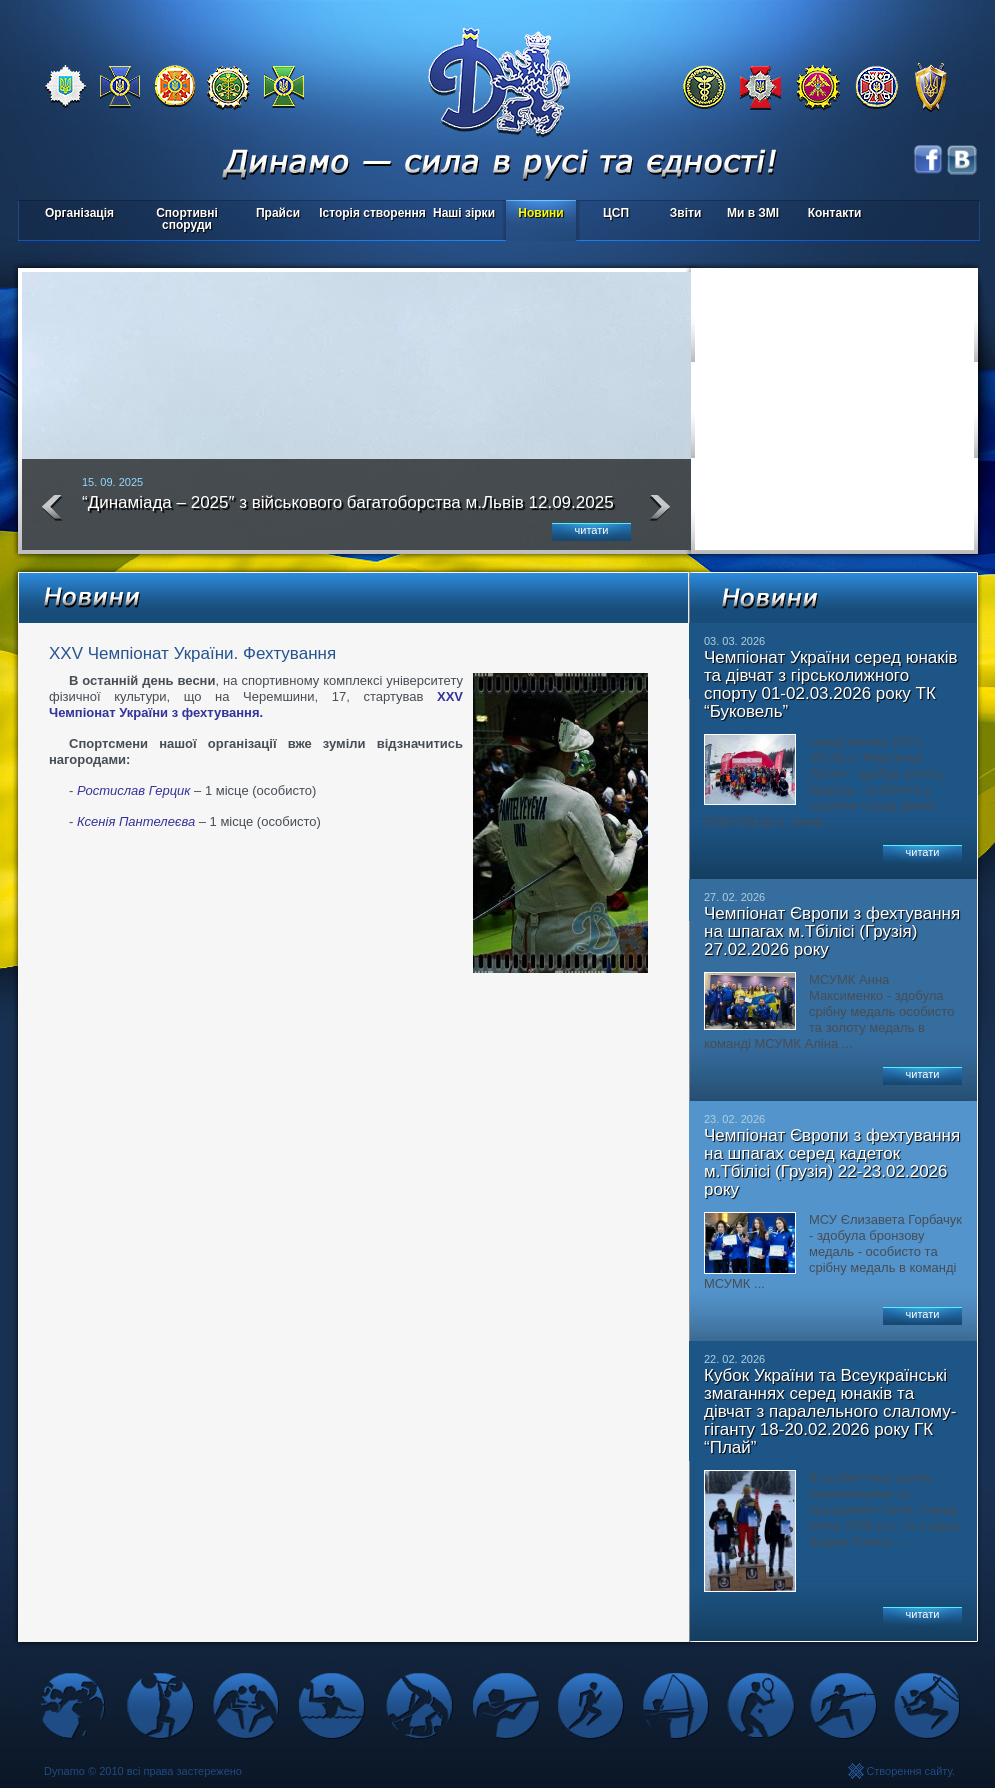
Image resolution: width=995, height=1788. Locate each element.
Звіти (685, 213)
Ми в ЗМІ (753, 213)
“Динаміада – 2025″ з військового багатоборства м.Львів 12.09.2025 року (348, 511)
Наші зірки (460, 214)
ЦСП (611, 214)
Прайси (278, 213)
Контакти (835, 213)
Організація (79, 213)
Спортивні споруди (187, 219)
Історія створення (372, 213)
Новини (540, 213)
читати (592, 530)
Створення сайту (909, 1771)
